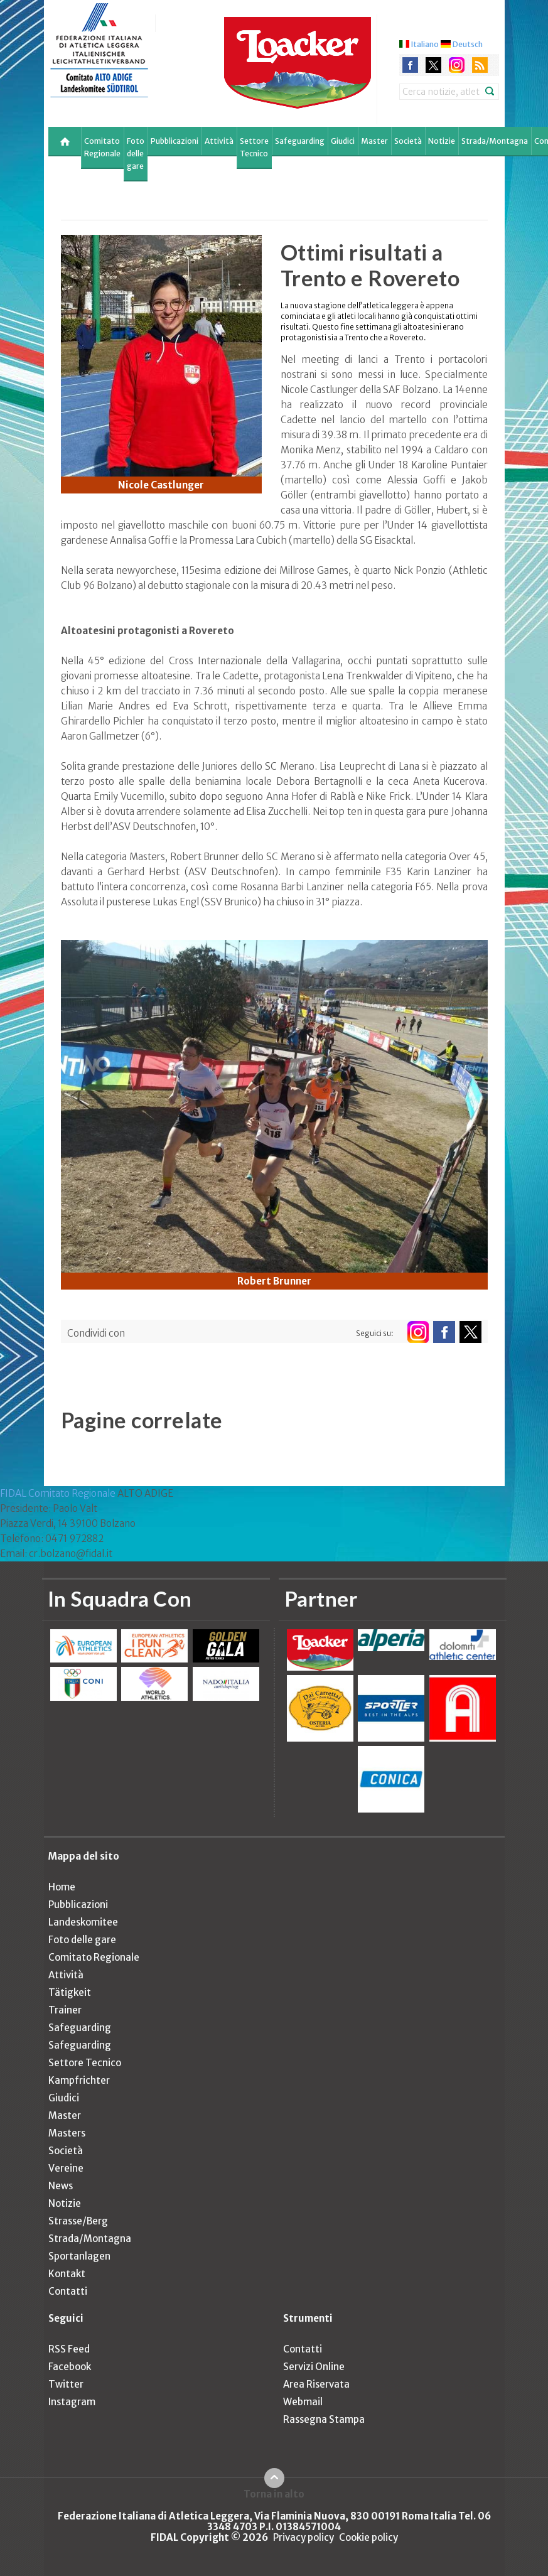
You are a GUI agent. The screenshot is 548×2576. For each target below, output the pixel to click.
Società (408, 141)
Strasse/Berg (78, 2221)
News (60, 2186)
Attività (219, 141)
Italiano (425, 44)
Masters (66, 2133)
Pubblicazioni (174, 141)
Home (61, 1887)
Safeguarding (300, 141)
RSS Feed (69, 2349)
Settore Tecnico (254, 147)
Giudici (343, 141)
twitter (433, 65)
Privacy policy (303, 2537)
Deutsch (468, 44)
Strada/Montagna (494, 141)
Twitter (65, 2384)
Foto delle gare (135, 153)
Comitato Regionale (102, 147)
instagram (457, 65)
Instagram (71, 2402)
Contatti (67, 2291)
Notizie (441, 141)
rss (480, 65)
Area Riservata (316, 2384)
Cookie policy (368, 2537)
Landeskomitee (83, 1922)
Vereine (65, 2168)
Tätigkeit (69, 1992)
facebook (410, 65)
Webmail (303, 2402)
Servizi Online (314, 2367)
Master (374, 141)
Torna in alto (274, 2493)
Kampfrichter (79, 2080)
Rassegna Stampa (324, 2419)
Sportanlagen (79, 2256)
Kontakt (66, 2274)
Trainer (65, 2010)
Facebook (69, 2367)
